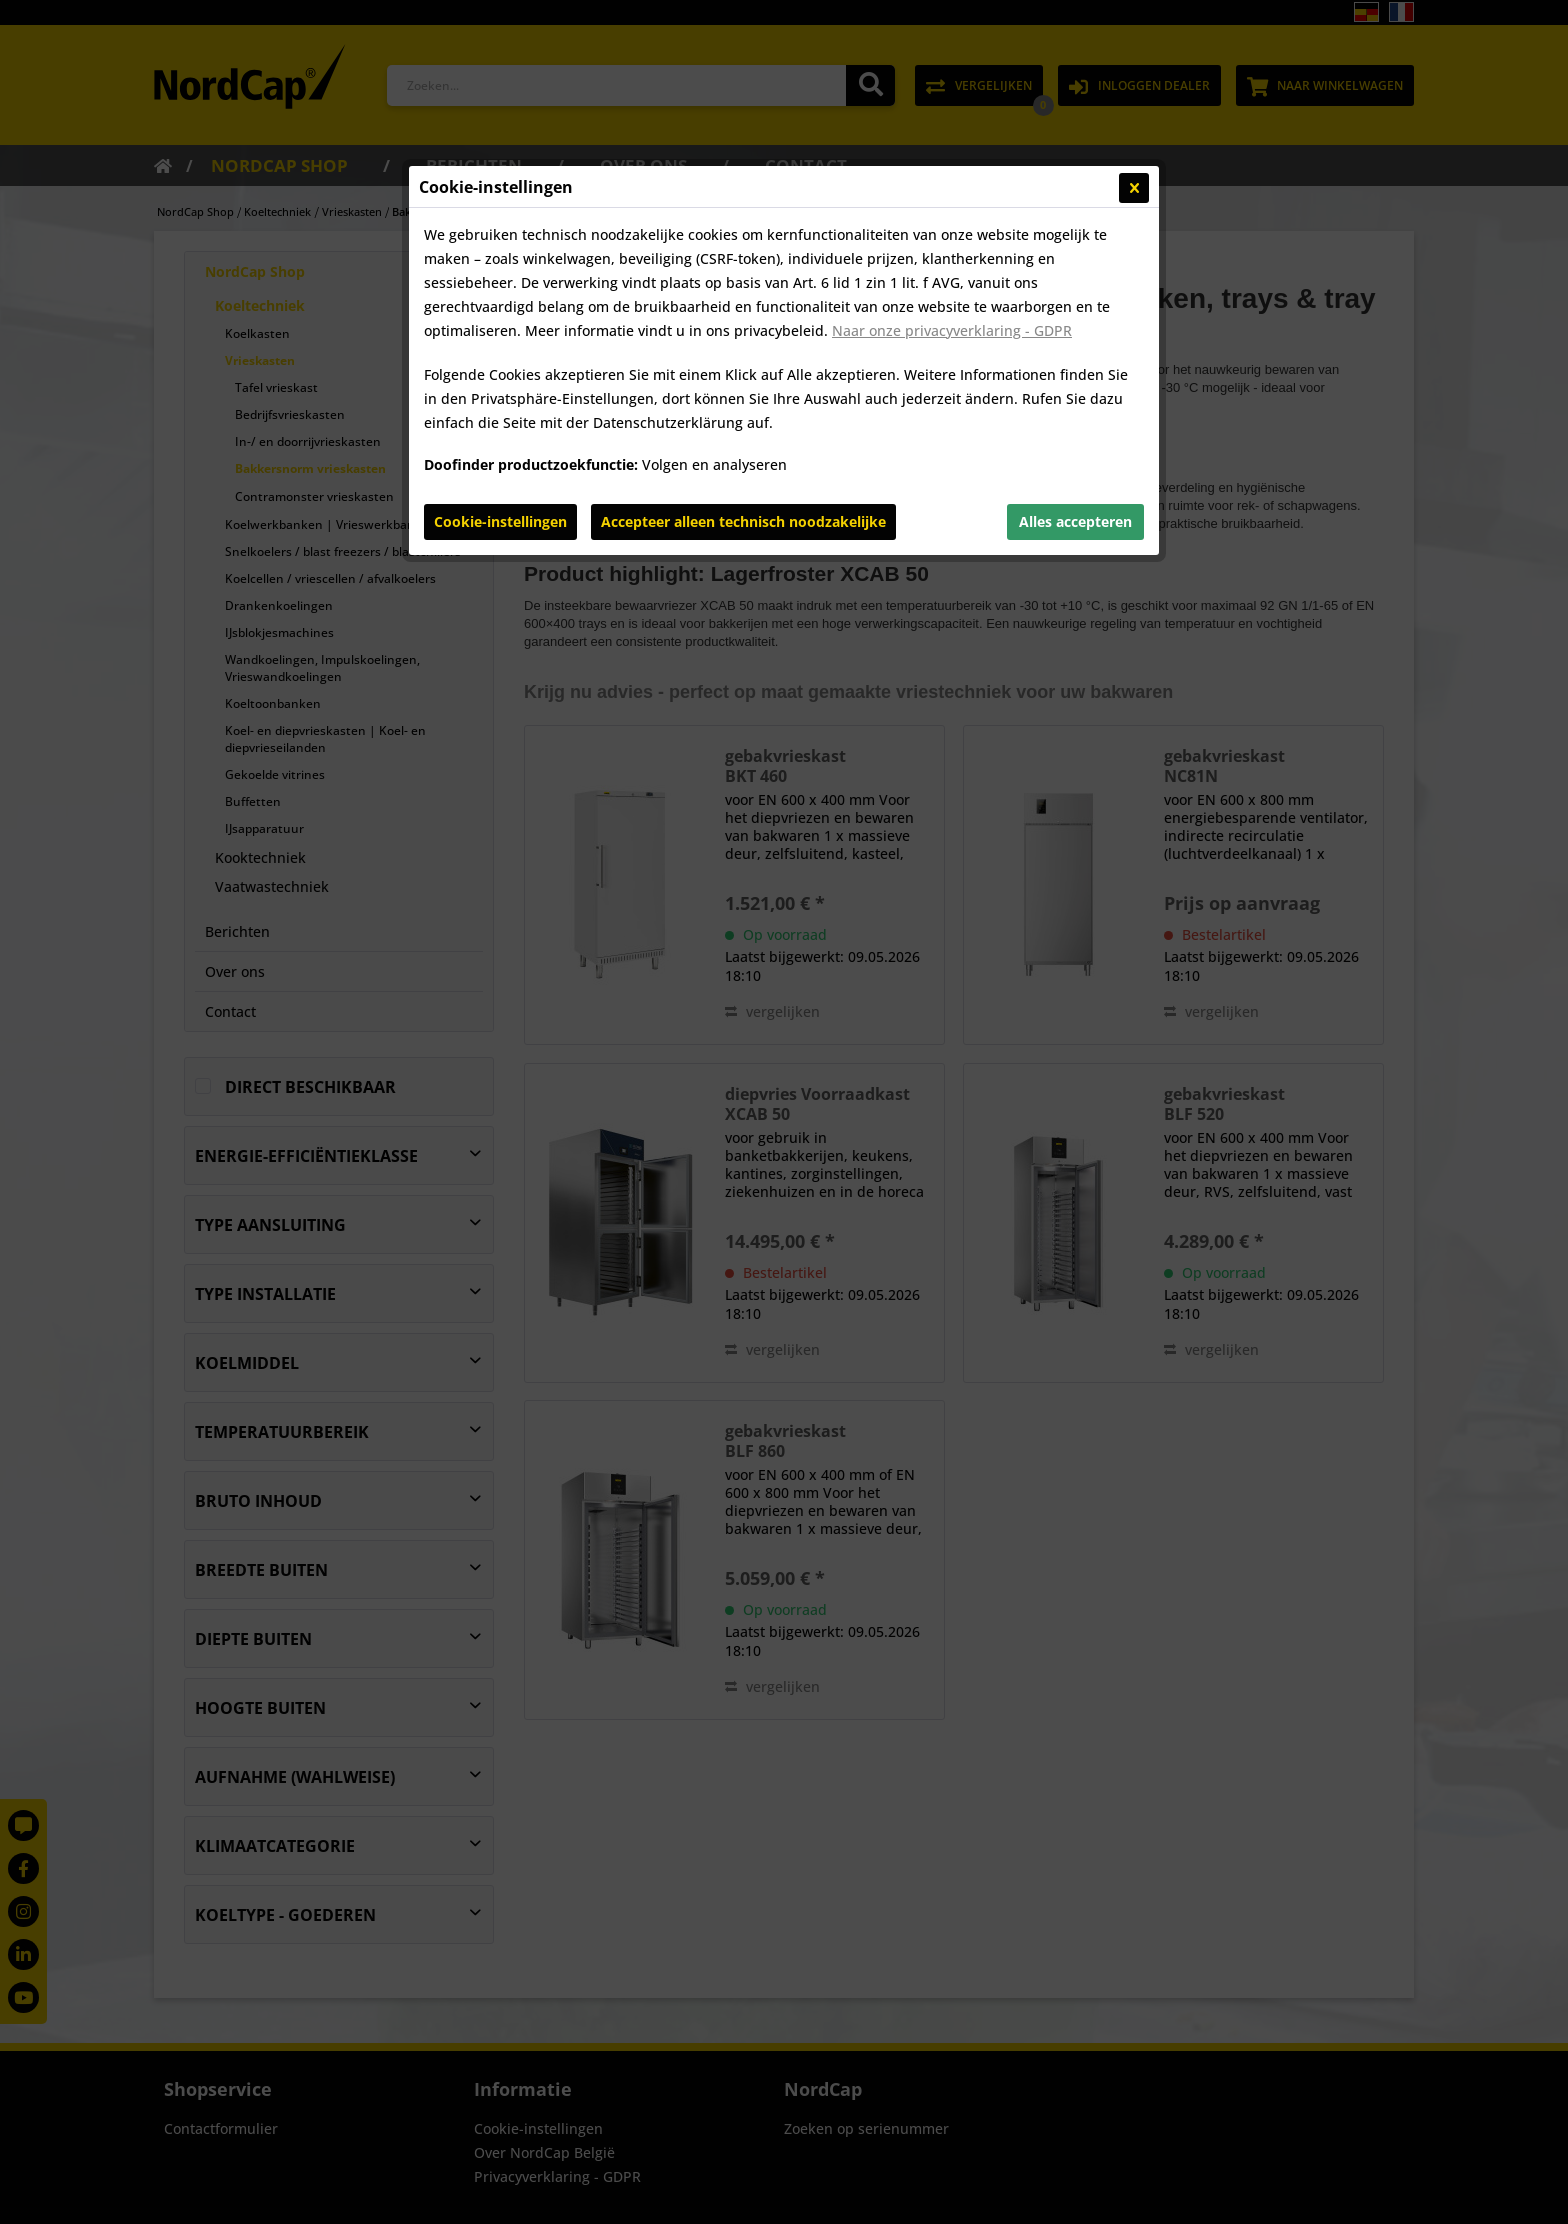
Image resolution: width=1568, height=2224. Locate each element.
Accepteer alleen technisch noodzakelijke (743, 521)
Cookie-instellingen (500, 521)
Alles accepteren (1075, 521)
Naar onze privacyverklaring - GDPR (952, 330)
